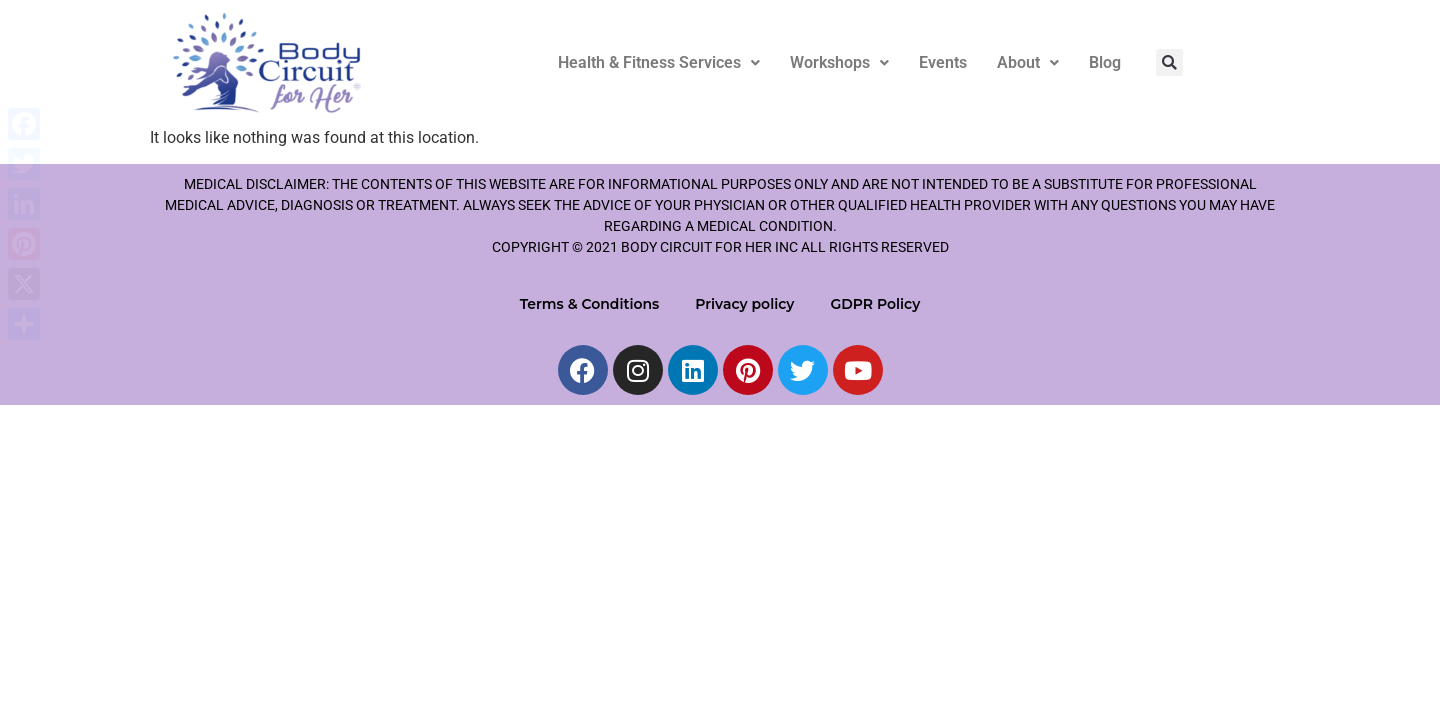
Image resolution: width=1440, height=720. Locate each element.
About (1028, 62)
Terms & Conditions (590, 304)
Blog (1105, 62)
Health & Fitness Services (659, 62)
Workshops (839, 62)
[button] (659, 63)
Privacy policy (744, 304)
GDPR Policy (875, 304)
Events (943, 62)
